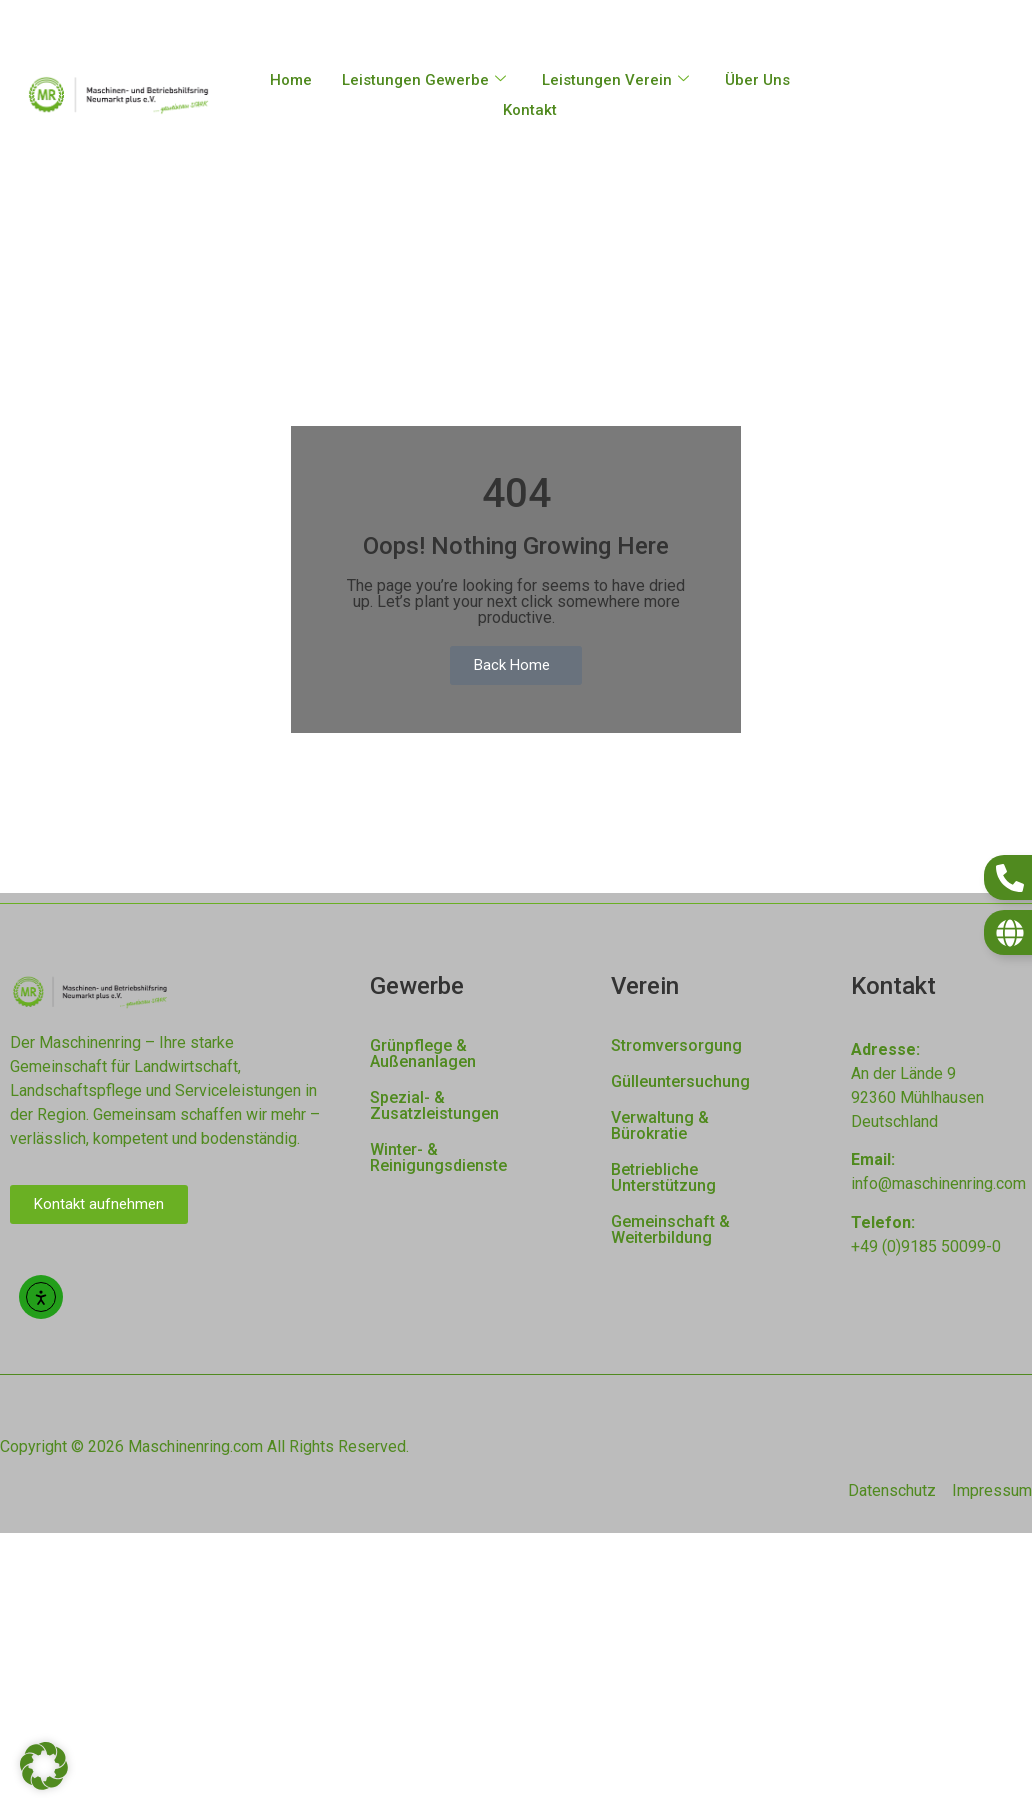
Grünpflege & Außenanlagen (423, 1053)
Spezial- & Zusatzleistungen (434, 1105)
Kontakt (530, 110)
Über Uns (757, 80)
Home (291, 80)
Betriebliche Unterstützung (663, 1177)
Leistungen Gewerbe (424, 80)
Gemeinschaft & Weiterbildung (670, 1229)
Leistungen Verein (615, 80)
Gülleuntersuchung (680, 1081)
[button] (44, 1766)
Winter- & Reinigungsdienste (438, 1157)
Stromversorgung (676, 1045)
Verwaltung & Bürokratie (660, 1125)
